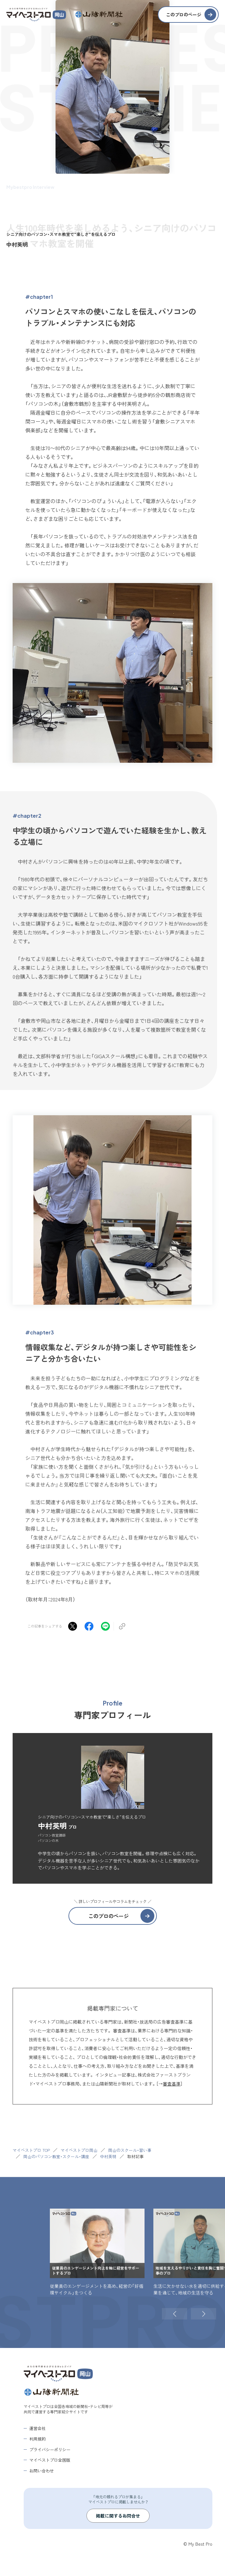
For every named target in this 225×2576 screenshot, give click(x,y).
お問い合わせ (41, 2470)
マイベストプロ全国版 (49, 2460)
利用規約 (37, 2439)
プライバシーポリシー (49, 2449)
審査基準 (172, 2083)
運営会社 (37, 2428)
